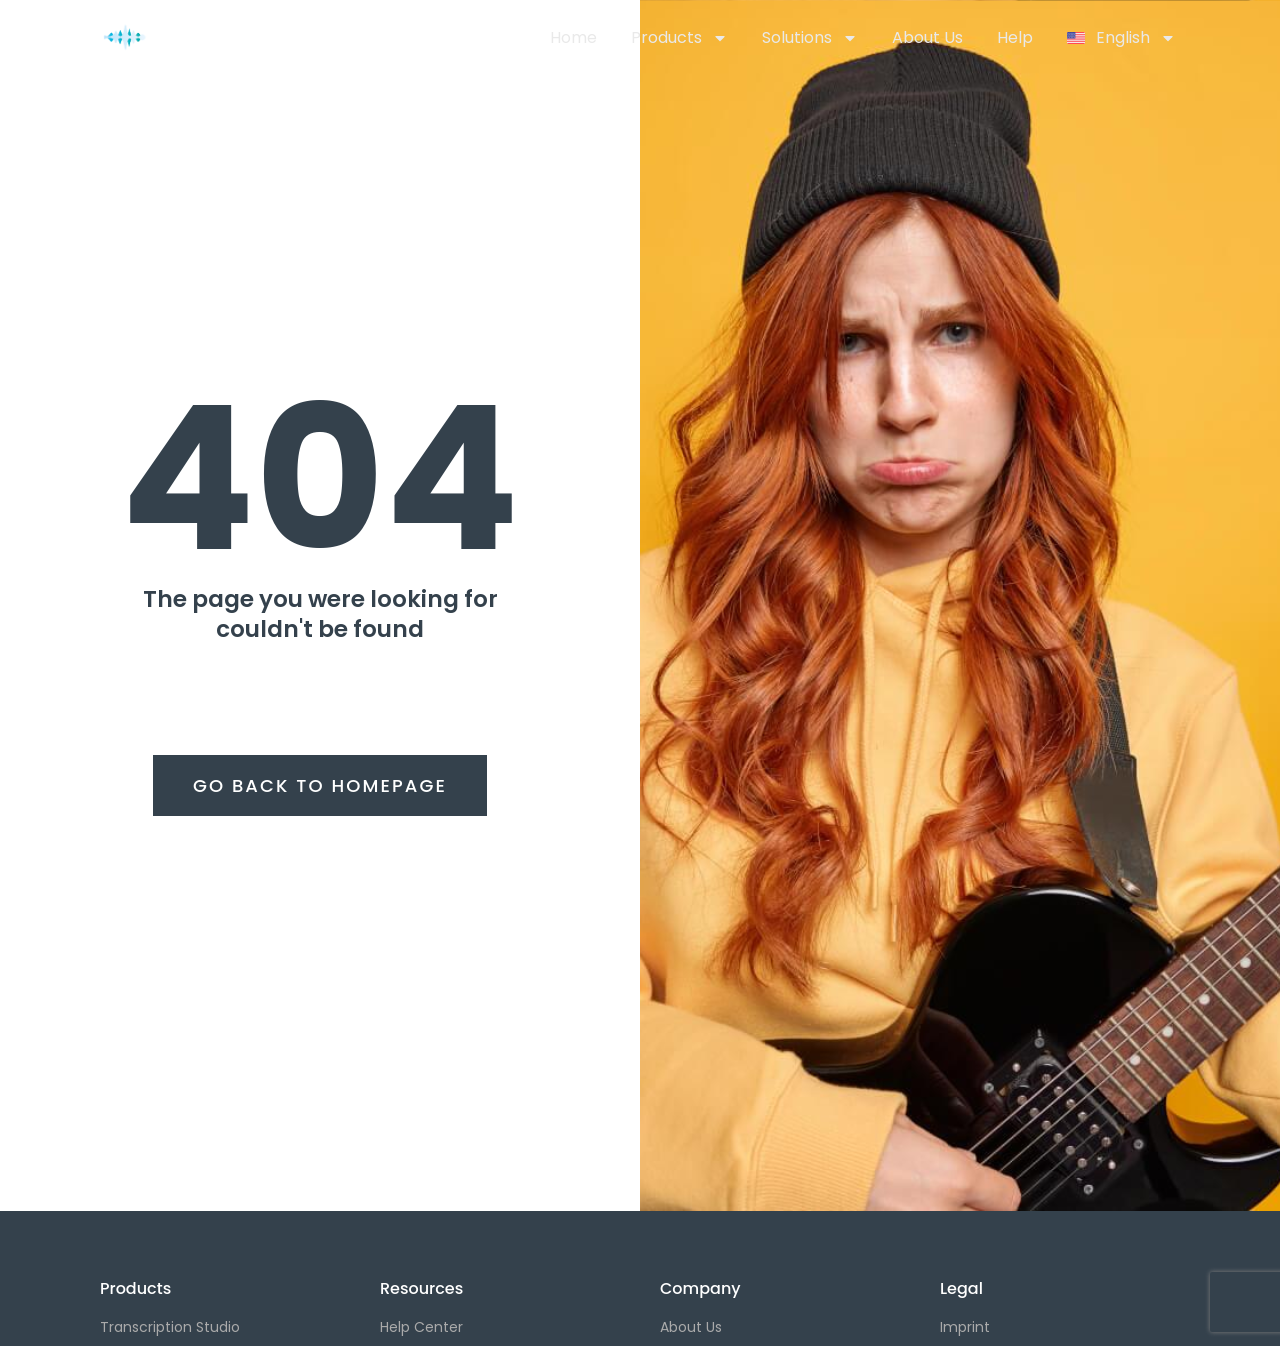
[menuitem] (1121, 38)
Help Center (421, 1327)
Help (1015, 37)
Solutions (810, 38)
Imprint (965, 1327)
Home (573, 37)
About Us (927, 37)
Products (679, 38)
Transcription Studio (170, 1327)
